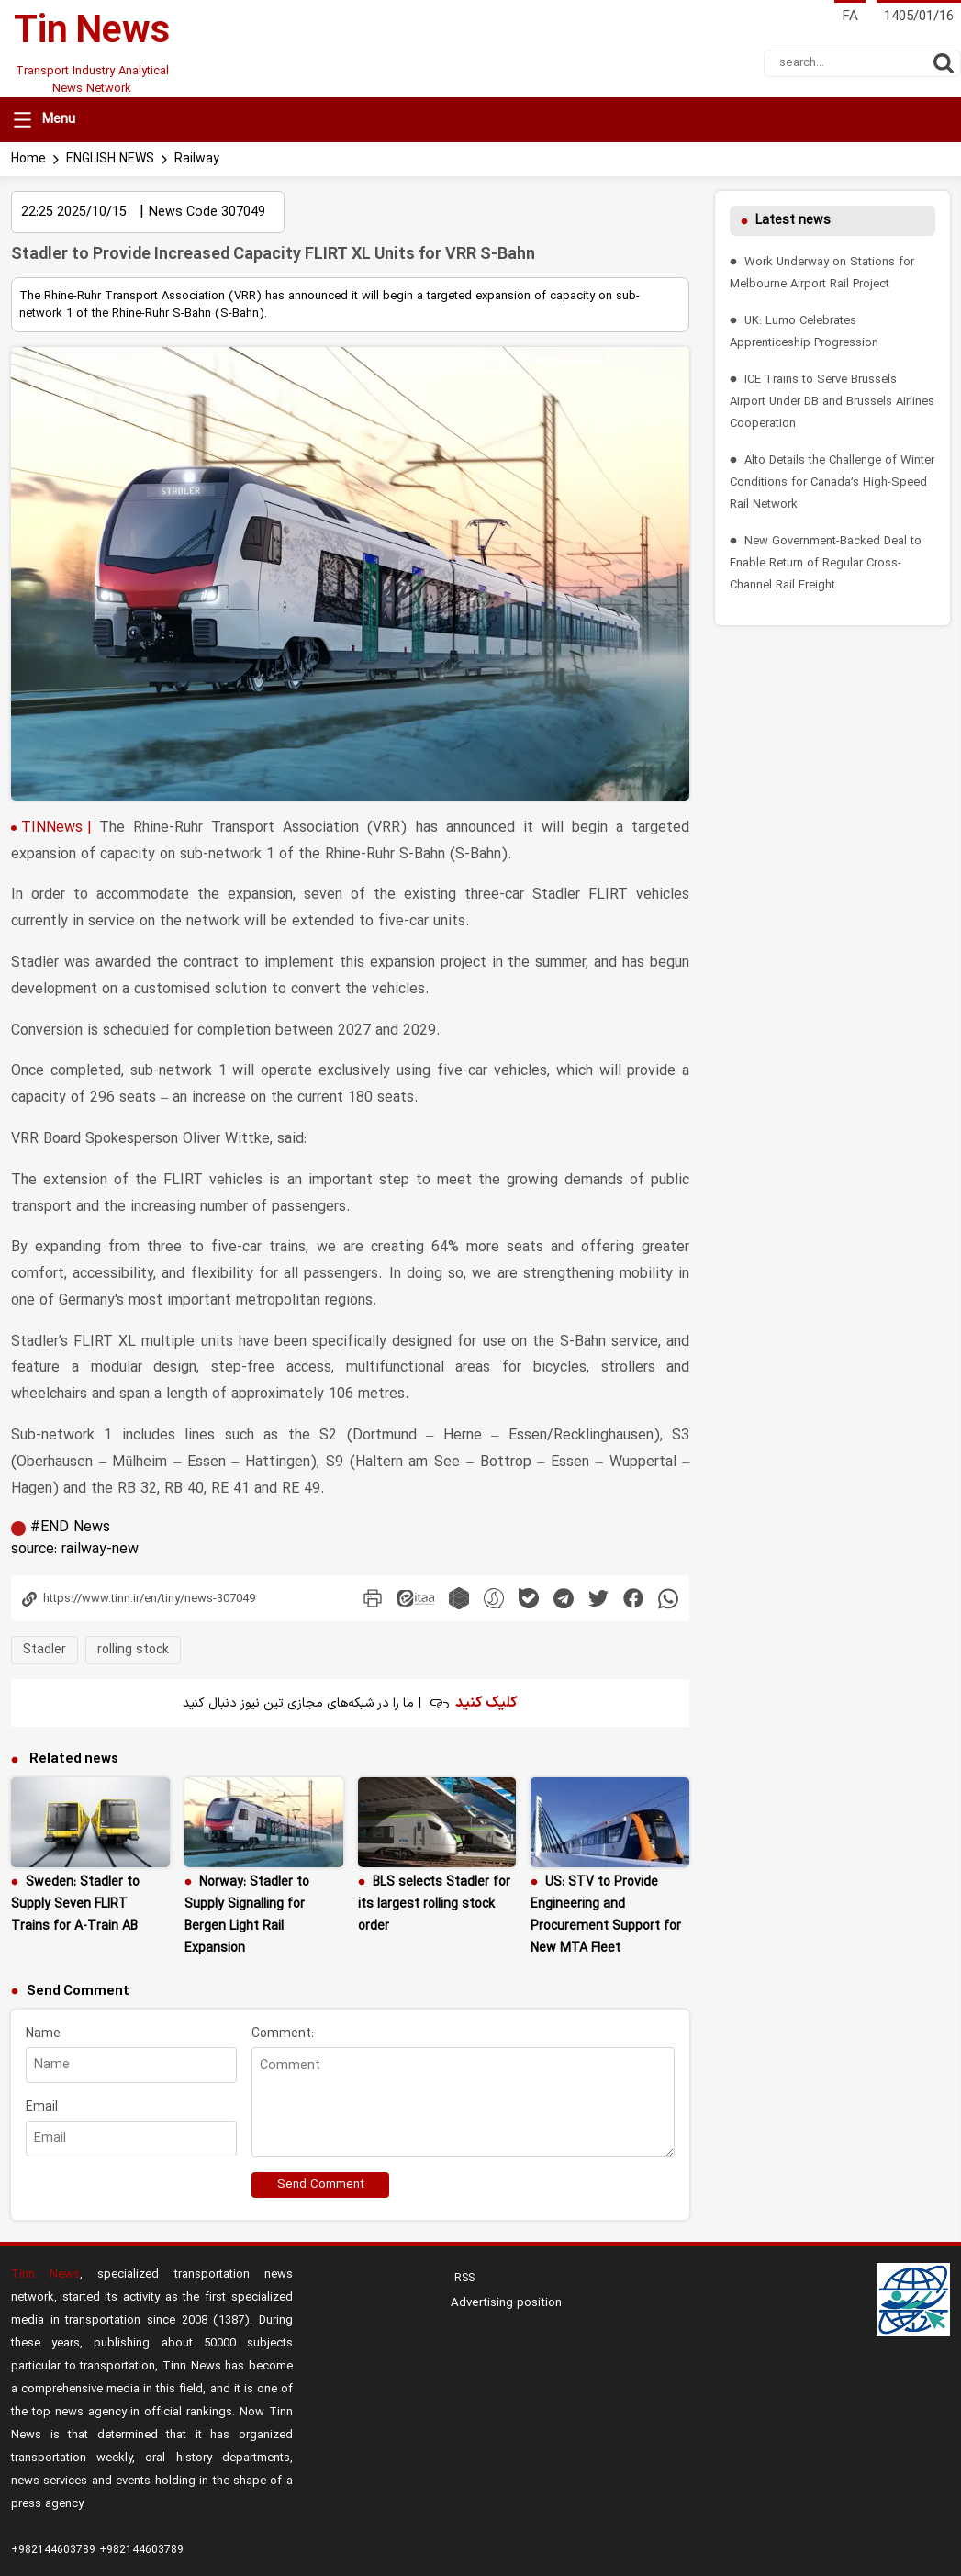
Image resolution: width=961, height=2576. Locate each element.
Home (28, 159)
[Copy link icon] (169, 1463)
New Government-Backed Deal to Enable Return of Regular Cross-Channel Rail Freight (826, 563)
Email (42, 1971)
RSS (463, 2142)
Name (43, 1898)
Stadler (44, 1514)
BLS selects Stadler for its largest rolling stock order (434, 1768)
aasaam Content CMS (831, 2548)
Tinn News (45, 2138)
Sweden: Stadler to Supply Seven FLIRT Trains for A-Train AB (75, 1768)
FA (850, 17)
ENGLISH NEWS (110, 159)
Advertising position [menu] (506, 2167)
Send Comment (320, 2049)
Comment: (282, 1898)
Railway (196, 159)
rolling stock (133, 1514)
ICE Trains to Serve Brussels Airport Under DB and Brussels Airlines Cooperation (832, 401)
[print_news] (373, 1461)
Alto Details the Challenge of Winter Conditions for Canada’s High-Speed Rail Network (832, 482)
